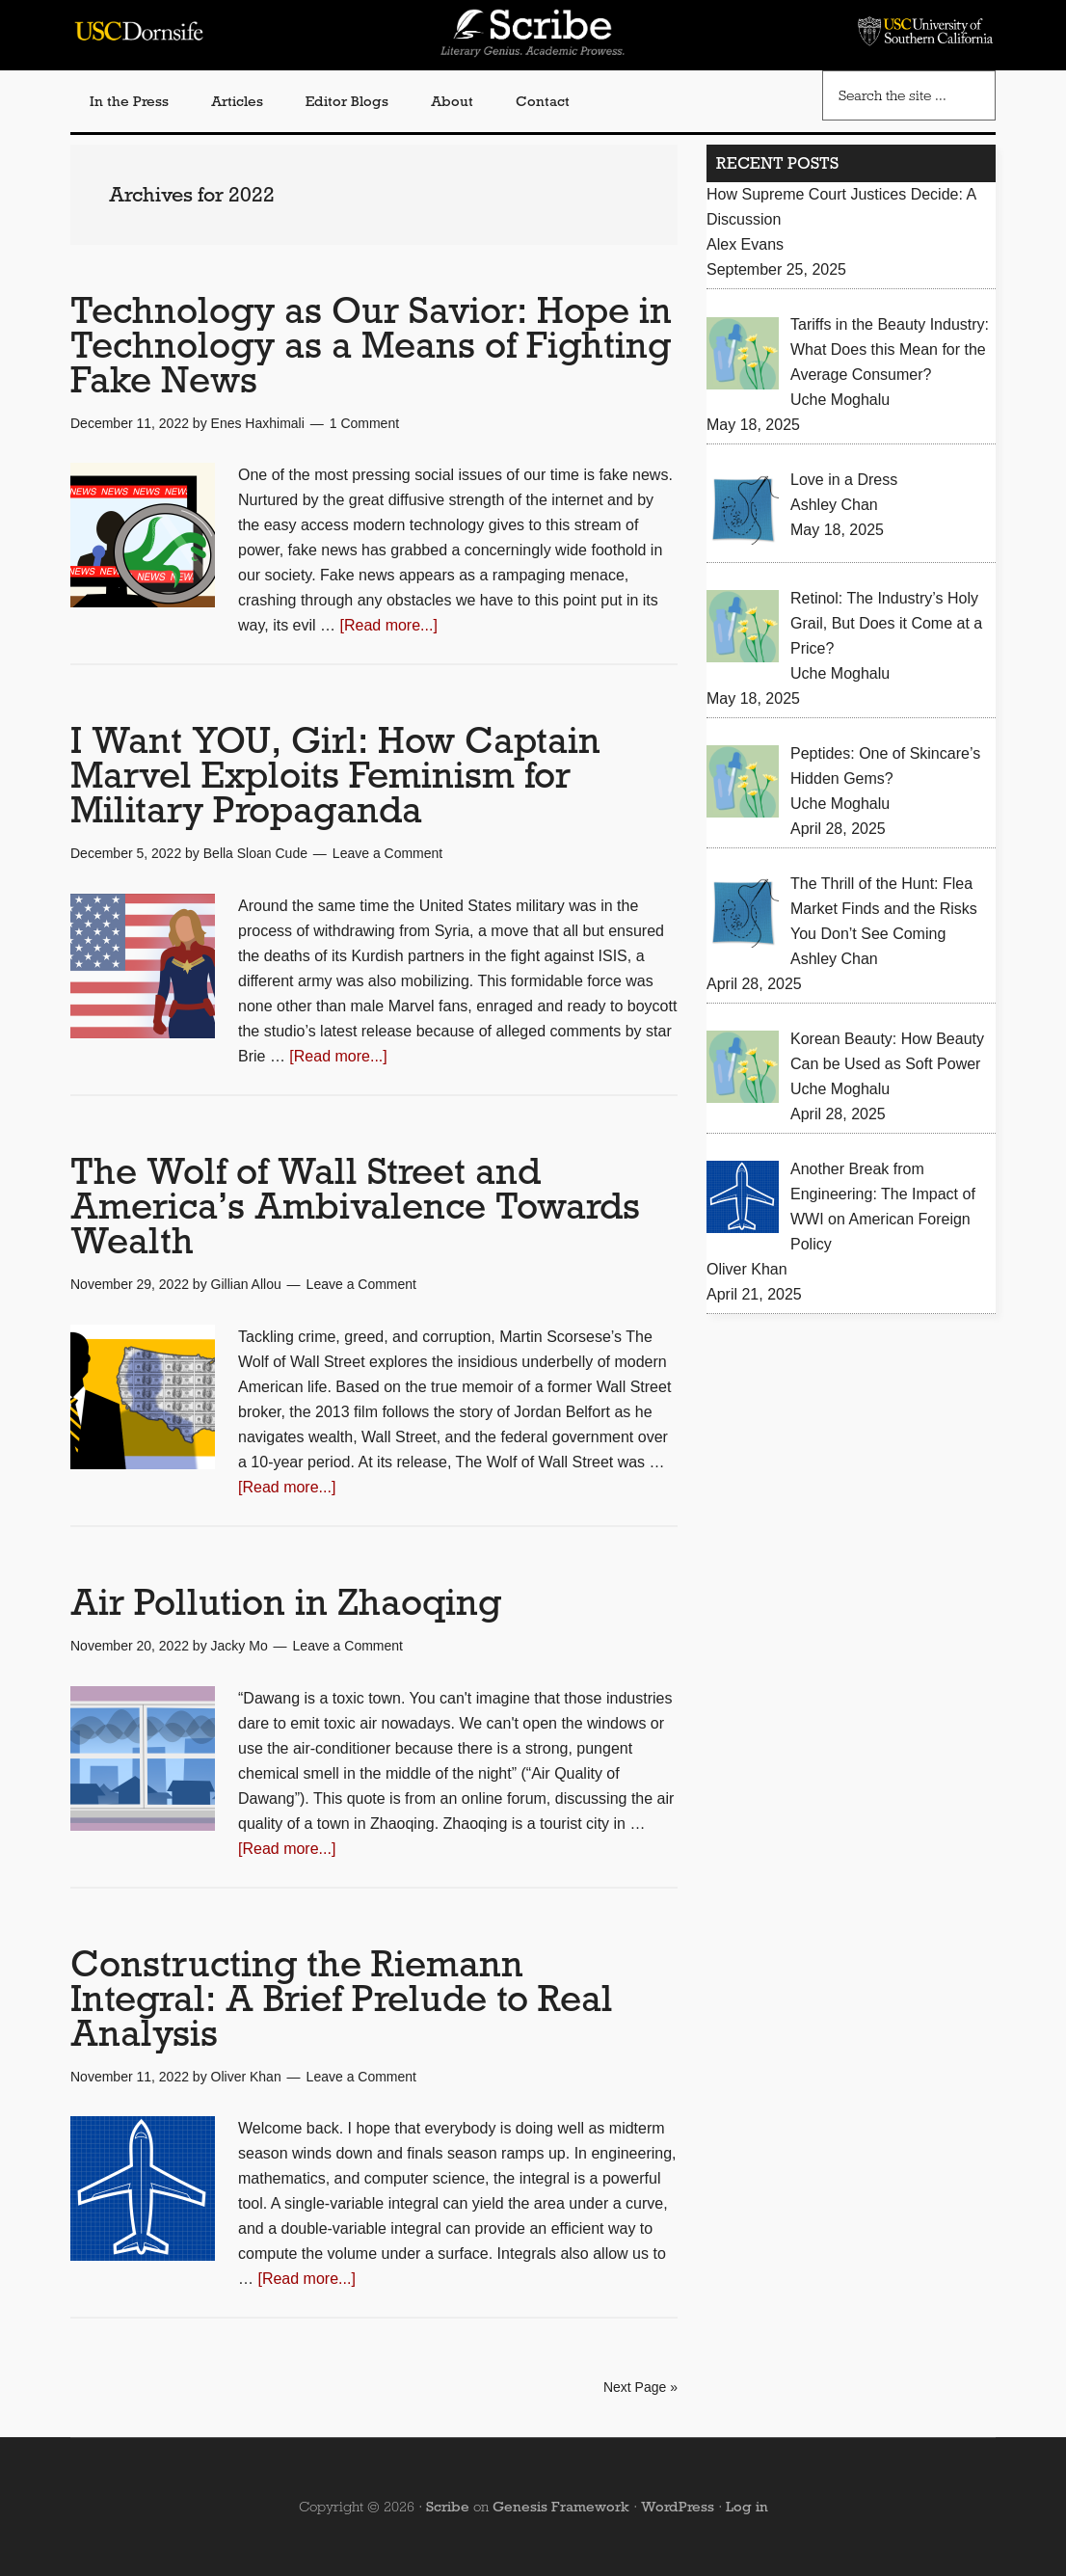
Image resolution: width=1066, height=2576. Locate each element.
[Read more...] (389, 625)
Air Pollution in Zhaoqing (285, 1601)
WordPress (677, 2506)
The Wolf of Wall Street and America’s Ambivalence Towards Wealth (355, 1205)
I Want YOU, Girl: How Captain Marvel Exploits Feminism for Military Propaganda (335, 774)
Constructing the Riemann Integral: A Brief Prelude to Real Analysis (341, 1998)
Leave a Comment (387, 853)
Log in (747, 2506)
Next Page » (640, 2387)
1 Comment (364, 423)
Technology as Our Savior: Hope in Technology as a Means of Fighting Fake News (371, 344)
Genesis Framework (561, 2506)
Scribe (447, 2506)
